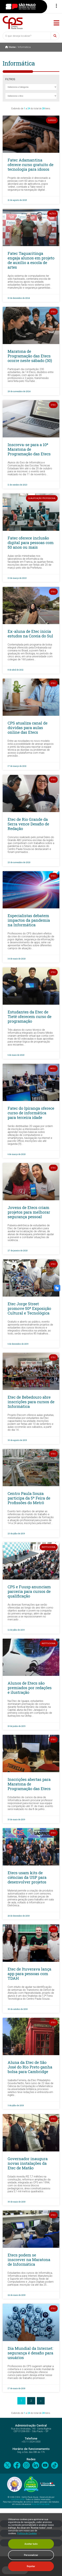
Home (10, 47)
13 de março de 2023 (17, 578)
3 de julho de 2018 (16, 2105)
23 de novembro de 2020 (19, 862)
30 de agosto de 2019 (17, 1440)
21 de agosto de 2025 (17, 200)
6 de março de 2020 (17, 1154)
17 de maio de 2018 (16, 2388)
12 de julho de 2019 (16, 1629)
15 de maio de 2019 (16, 1819)
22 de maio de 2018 (16, 2295)
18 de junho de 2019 (16, 1726)
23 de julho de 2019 (16, 1533)
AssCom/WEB (17, 2499)
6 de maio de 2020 (16, 1055)
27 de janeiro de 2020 (18, 1250)
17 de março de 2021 (17, 766)
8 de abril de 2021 (15, 669)
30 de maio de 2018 (16, 2201)
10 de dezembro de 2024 (19, 298)
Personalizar (31, 2555)
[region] (31, 2544)
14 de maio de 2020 (17, 958)
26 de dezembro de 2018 (19, 1915)
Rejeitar (31, 2566)
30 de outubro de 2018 (18, 2009)
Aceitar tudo (31, 2544)
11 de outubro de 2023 (17, 484)
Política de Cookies (27, 2533)
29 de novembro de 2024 (19, 391)
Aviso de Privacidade (40, 2504)
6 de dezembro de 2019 (18, 1343)
